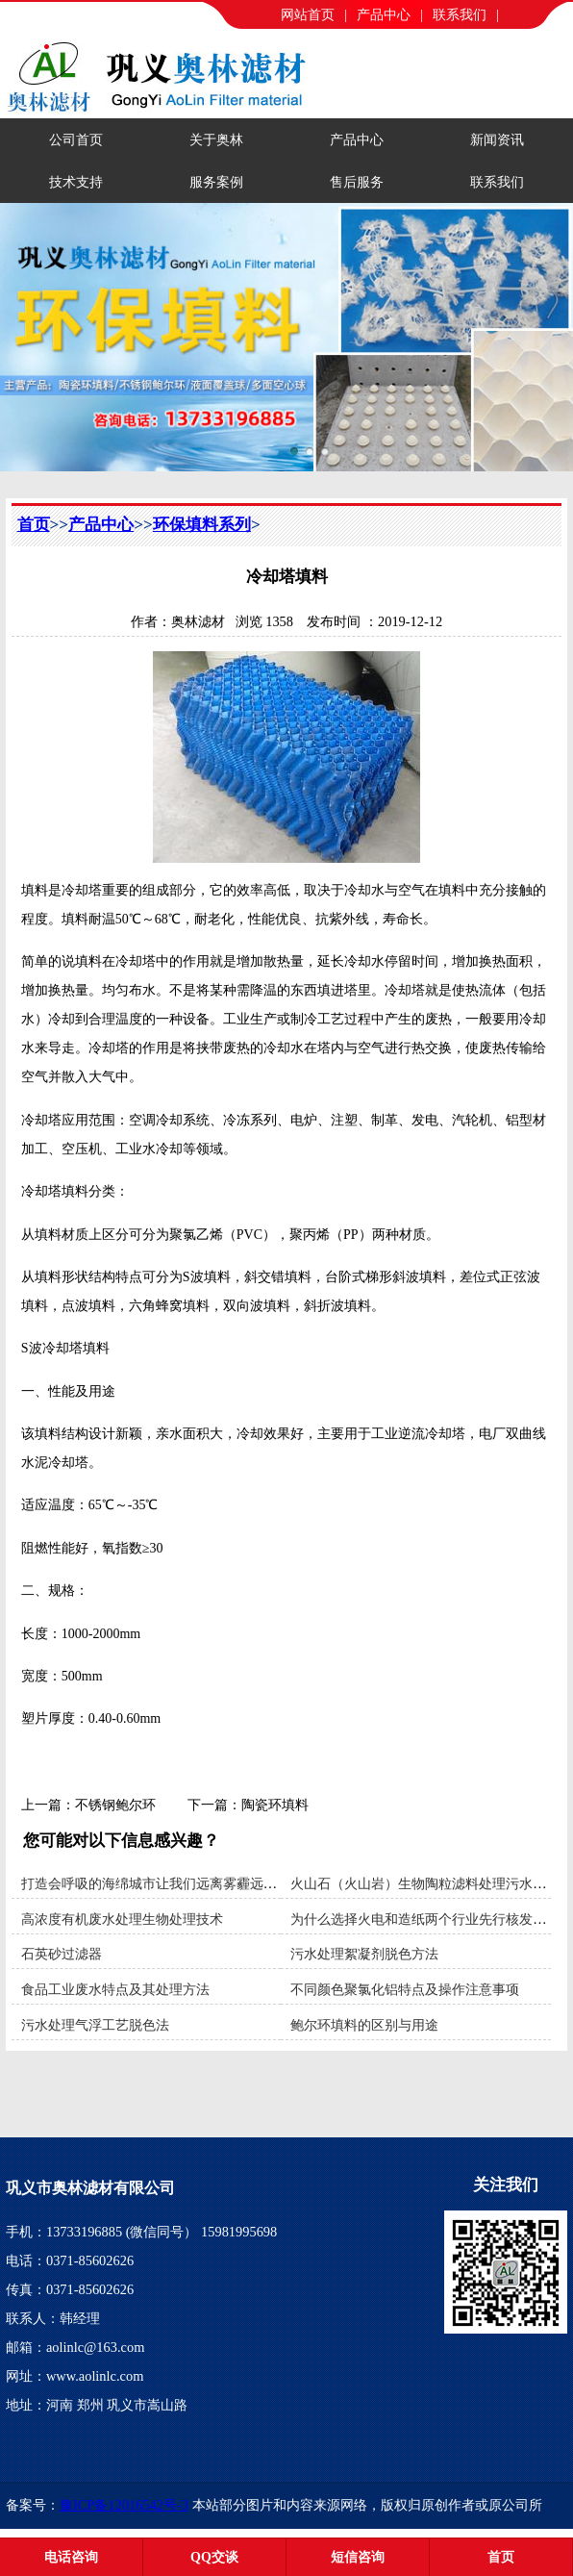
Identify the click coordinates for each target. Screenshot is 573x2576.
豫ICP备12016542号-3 (124, 2505)
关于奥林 (216, 139)
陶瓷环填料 (275, 1804)
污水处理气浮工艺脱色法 (95, 2025)
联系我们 (459, 14)
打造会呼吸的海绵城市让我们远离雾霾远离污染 (162, 1883)
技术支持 (76, 181)
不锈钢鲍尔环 (115, 1804)
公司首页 (76, 139)
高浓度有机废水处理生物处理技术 (122, 1919)
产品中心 (384, 14)
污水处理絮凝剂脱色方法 (364, 1953)
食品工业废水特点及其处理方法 (115, 1989)
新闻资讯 (497, 139)
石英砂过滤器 (61, 1953)
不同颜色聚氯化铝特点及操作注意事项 (404, 1989)
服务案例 (216, 181)
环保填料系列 (202, 525)
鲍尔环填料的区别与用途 (364, 2025)
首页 (33, 525)
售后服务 (357, 181)
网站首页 (308, 14)
